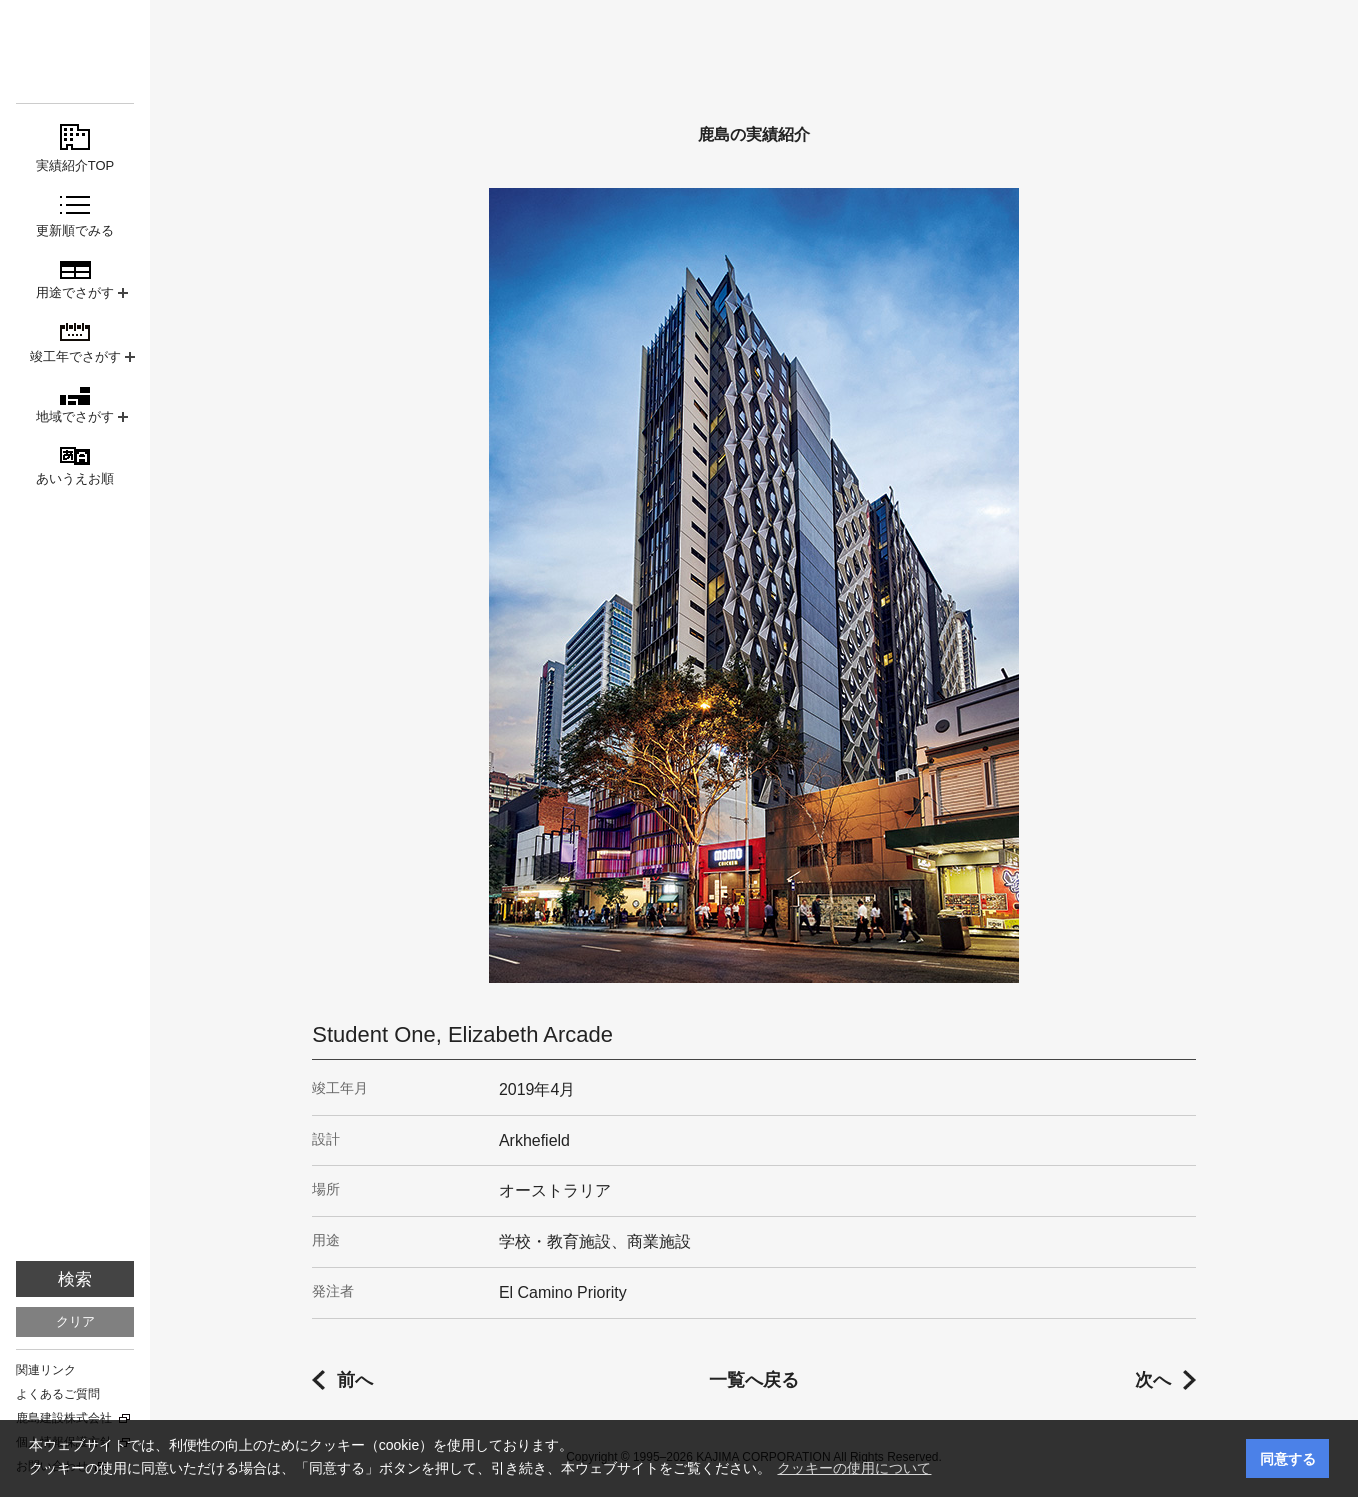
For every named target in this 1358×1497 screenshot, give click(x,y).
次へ (1153, 1380)
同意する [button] (1288, 1459)
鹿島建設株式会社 (64, 1418)
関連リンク (46, 1370)
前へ (355, 1380)
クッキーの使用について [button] (854, 1468)
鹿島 (75, 51)
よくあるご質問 (58, 1394)
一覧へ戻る (754, 1380)
